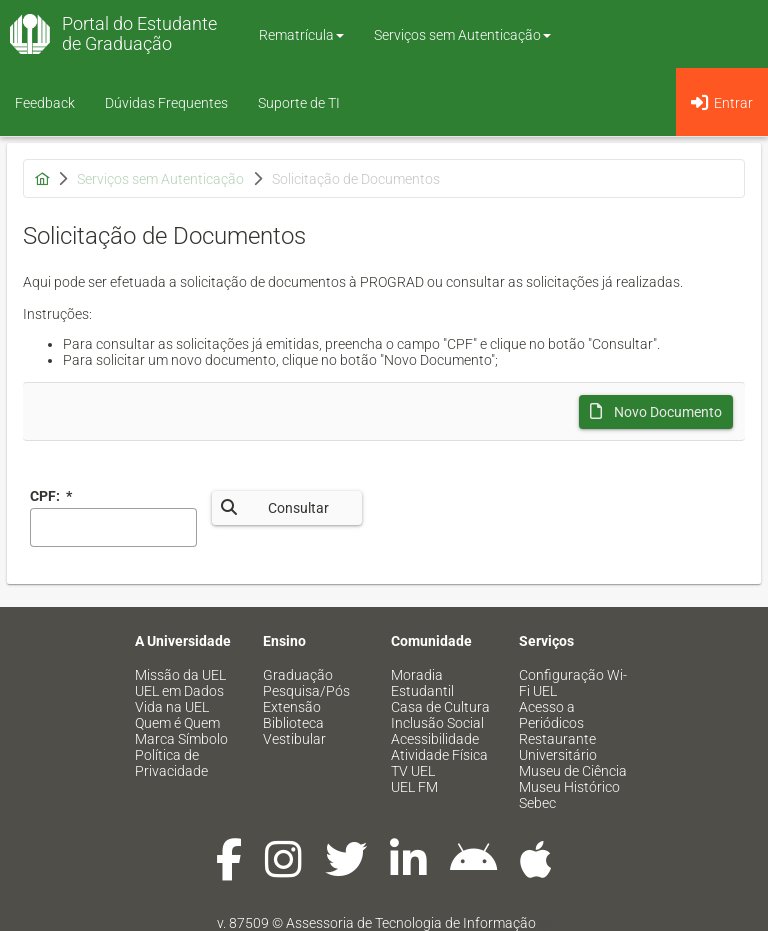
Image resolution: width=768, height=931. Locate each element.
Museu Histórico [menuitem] (569, 787)
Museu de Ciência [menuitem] (573, 771)
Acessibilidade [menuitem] (435, 739)
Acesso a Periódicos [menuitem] (551, 715)
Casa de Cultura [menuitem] (440, 707)
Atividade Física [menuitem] (439, 755)
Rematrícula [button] (301, 35)
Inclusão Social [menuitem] (437, 723)
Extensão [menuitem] (292, 707)
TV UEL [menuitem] (413, 771)
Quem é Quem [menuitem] (177, 723)
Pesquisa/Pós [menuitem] (306, 691)
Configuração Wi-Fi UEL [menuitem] (573, 683)
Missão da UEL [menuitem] (180, 675)
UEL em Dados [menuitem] (179, 691)
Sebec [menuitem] (537, 803)
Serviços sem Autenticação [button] (462, 35)
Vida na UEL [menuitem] (172, 707)
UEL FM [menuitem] (414, 787)
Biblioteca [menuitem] (293, 723)
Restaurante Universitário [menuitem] (558, 747)
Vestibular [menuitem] (294, 739)
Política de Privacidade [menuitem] (171, 763)
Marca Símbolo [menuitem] (181, 739)
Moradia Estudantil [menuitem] (422, 683)
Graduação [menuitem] (298, 675)
